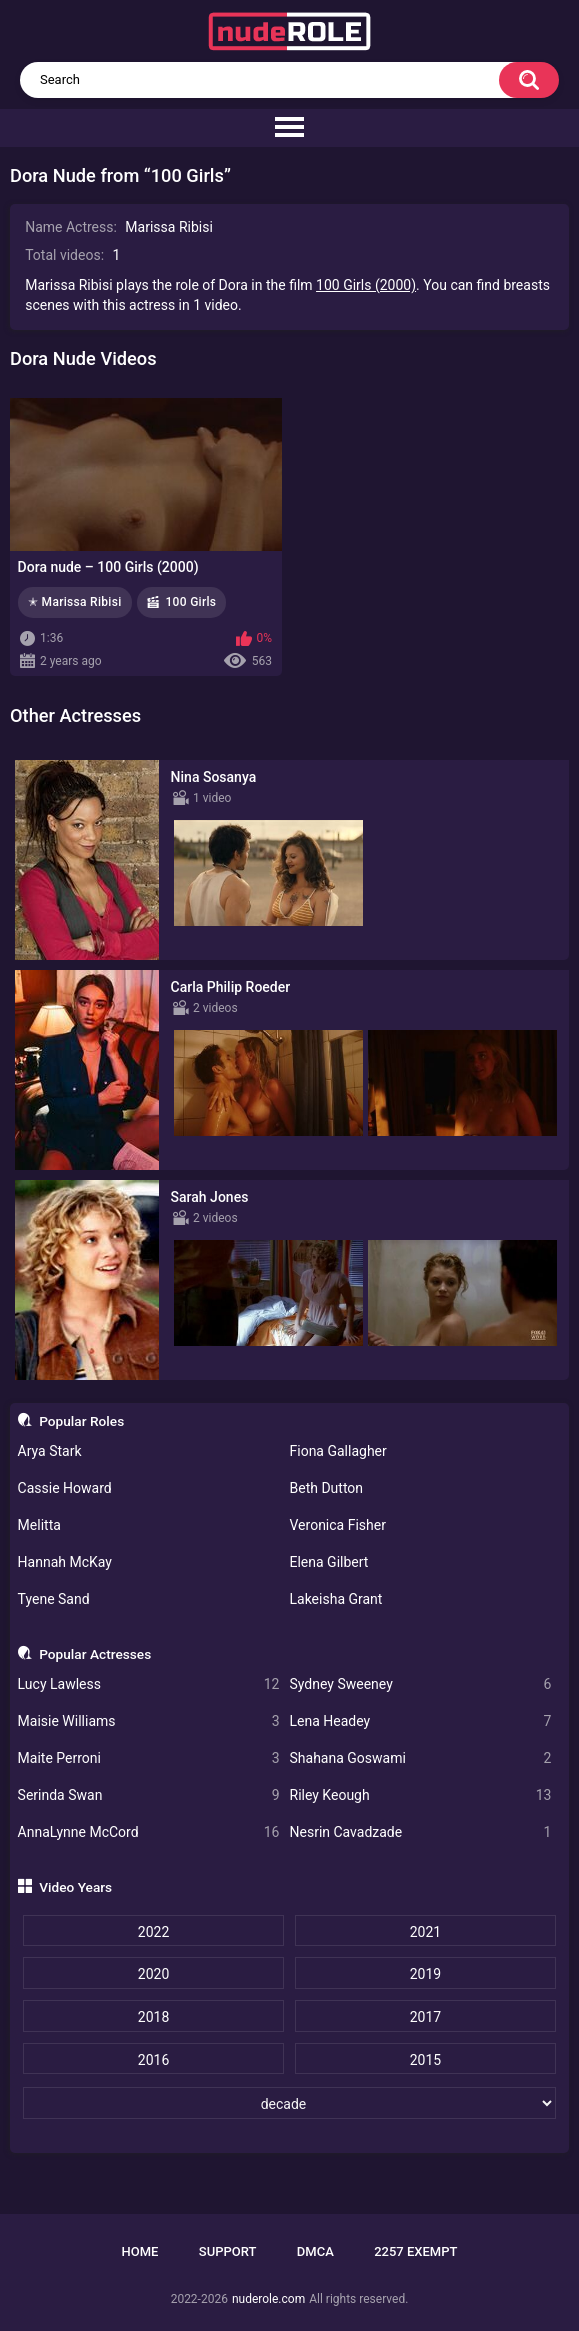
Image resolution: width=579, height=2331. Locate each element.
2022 (153, 1932)
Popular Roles (81, 1421)
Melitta (39, 1525)
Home (140, 2251)
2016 (153, 2060)
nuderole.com (268, 2299)
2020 (153, 1974)
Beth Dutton (327, 1488)
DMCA (315, 2251)
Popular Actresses (95, 1654)
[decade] (289, 2103)
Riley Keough (421, 1795)
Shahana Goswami (421, 1758)
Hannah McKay (65, 1562)
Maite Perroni (149, 1758)
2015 (425, 2060)
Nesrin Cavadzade (421, 1832)
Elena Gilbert (329, 1562)
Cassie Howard (65, 1488)
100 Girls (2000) (366, 285)
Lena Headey (421, 1721)
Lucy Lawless (149, 1684)
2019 (425, 1974)
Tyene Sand (54, 1599)
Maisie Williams (149, 1721)
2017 (425, 2017)
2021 (425, 1932)
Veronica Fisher (338, 1525)
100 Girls (190, 602)
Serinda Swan (149, 1795)
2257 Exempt (415, 2251)
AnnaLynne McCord (149, 1832)
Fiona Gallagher (338, 1451)
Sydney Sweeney (421, 1684)
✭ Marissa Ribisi (75, 602)
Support (228, 2251)
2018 (153, 2017)
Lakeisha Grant (336, 1599)
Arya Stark (50, 1451)
